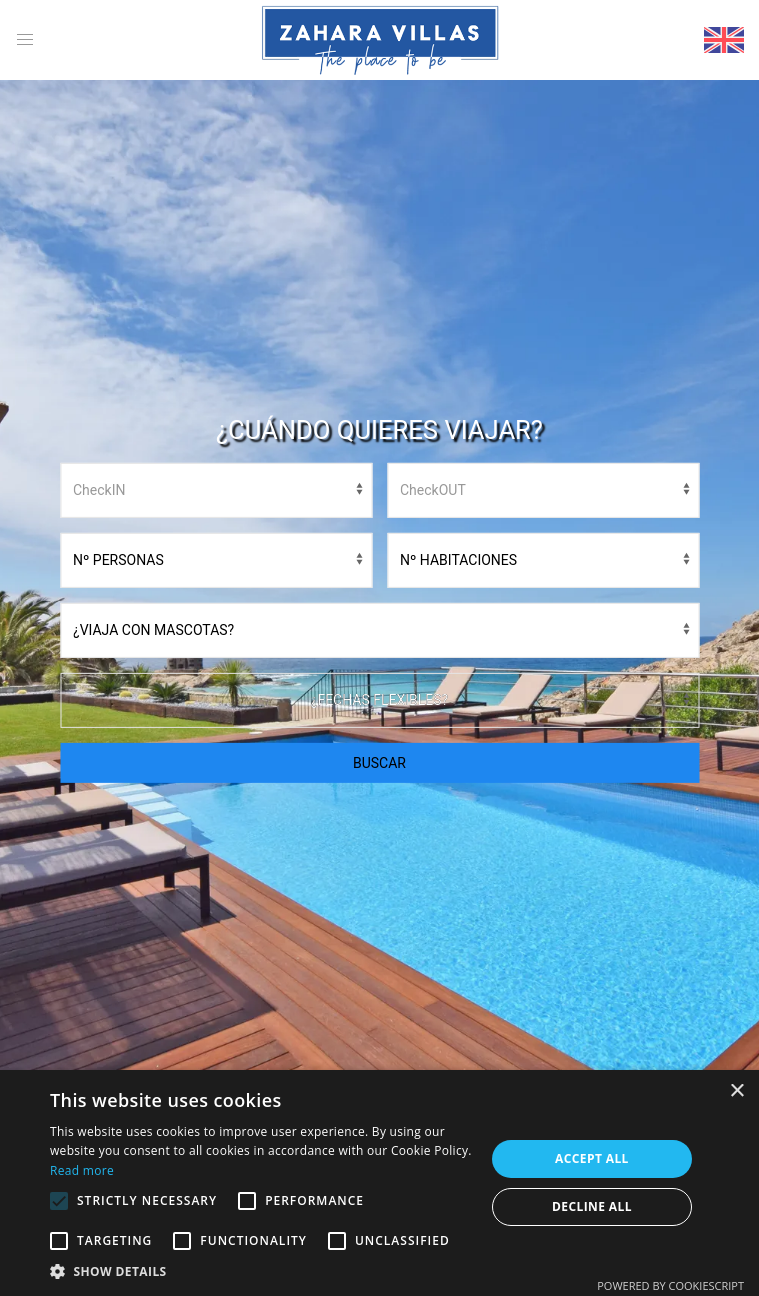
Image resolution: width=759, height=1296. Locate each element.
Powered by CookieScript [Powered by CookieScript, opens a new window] (670, 1285)
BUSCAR (379, 763)
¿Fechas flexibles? (379, 700)
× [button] (736, 1091)
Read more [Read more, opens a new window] (82, 1170)
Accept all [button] (592, 1158)
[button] (261, 1271)
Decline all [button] (592, 1206)
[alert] (379, 1183)
